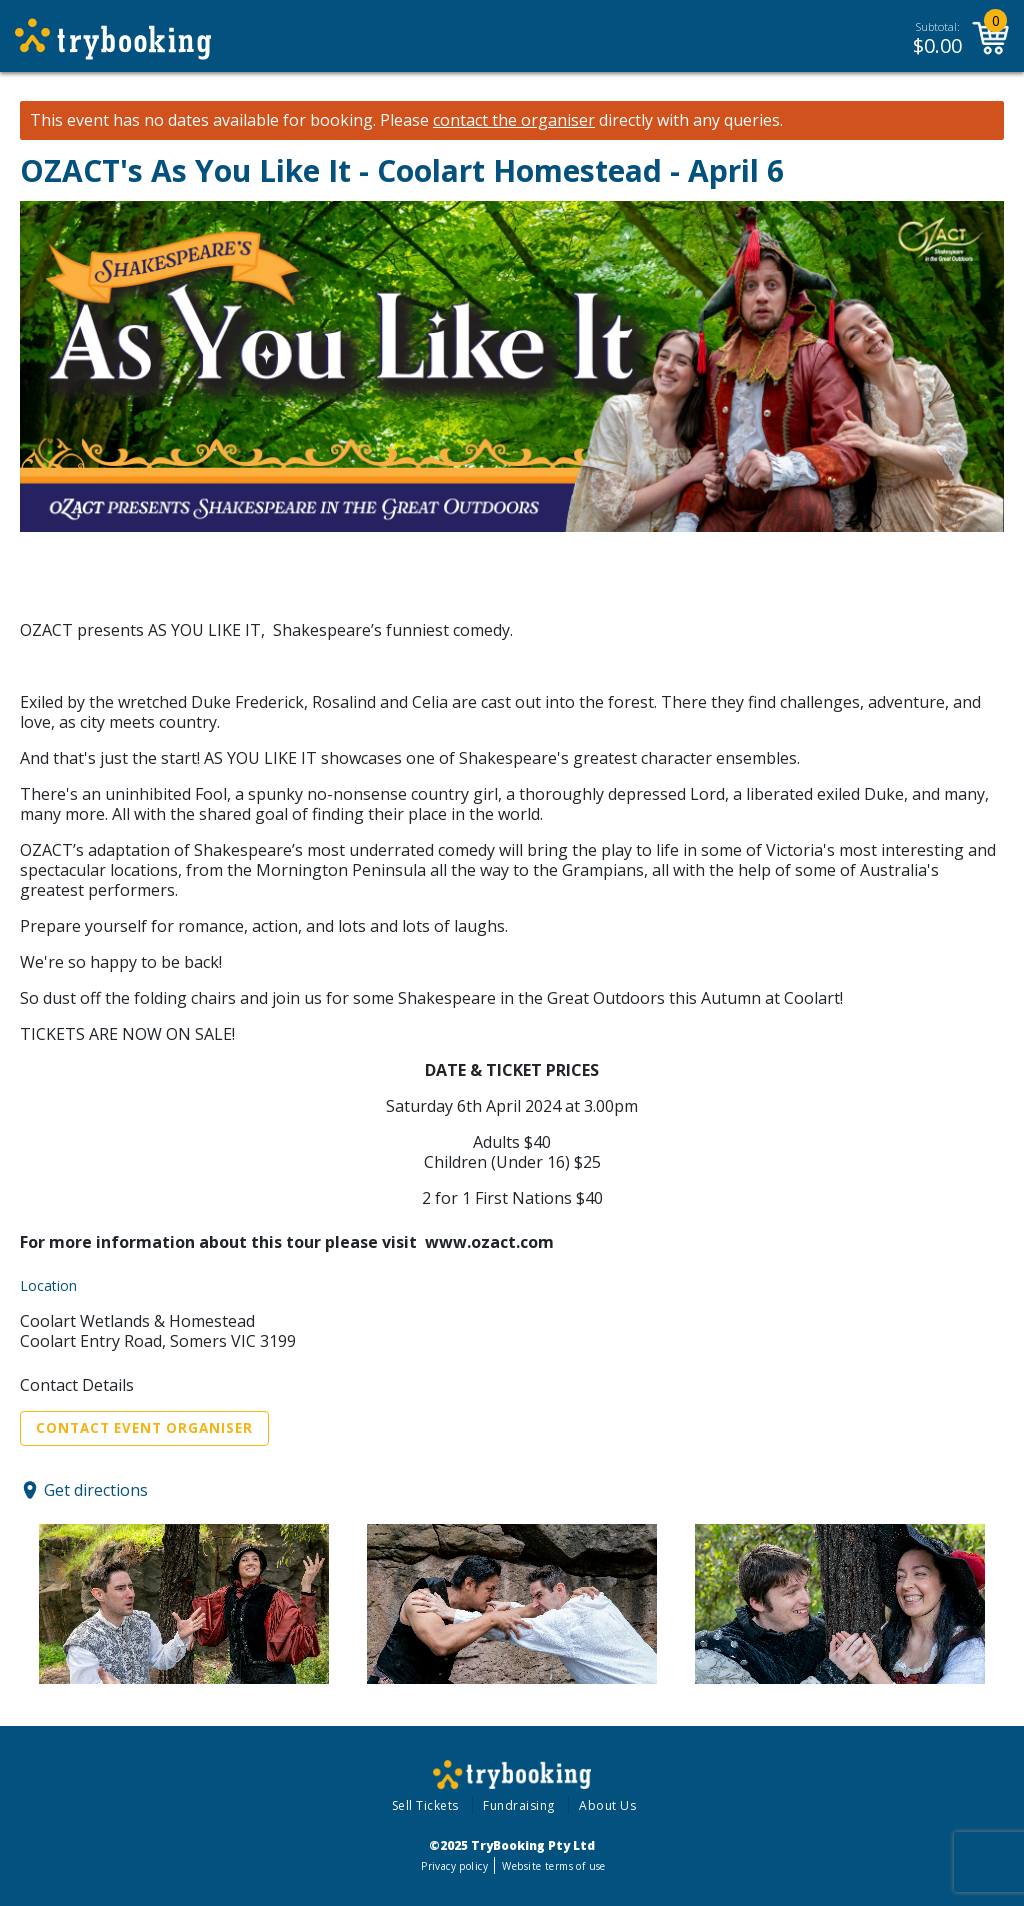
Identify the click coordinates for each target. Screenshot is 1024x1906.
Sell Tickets (425, 1805)
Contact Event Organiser (144, 1428)
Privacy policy (454, 1866)
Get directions (96, 1490)
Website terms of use (553, 1866)
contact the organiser (514, 120)
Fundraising (519, 1805)
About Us (607, 1805)
